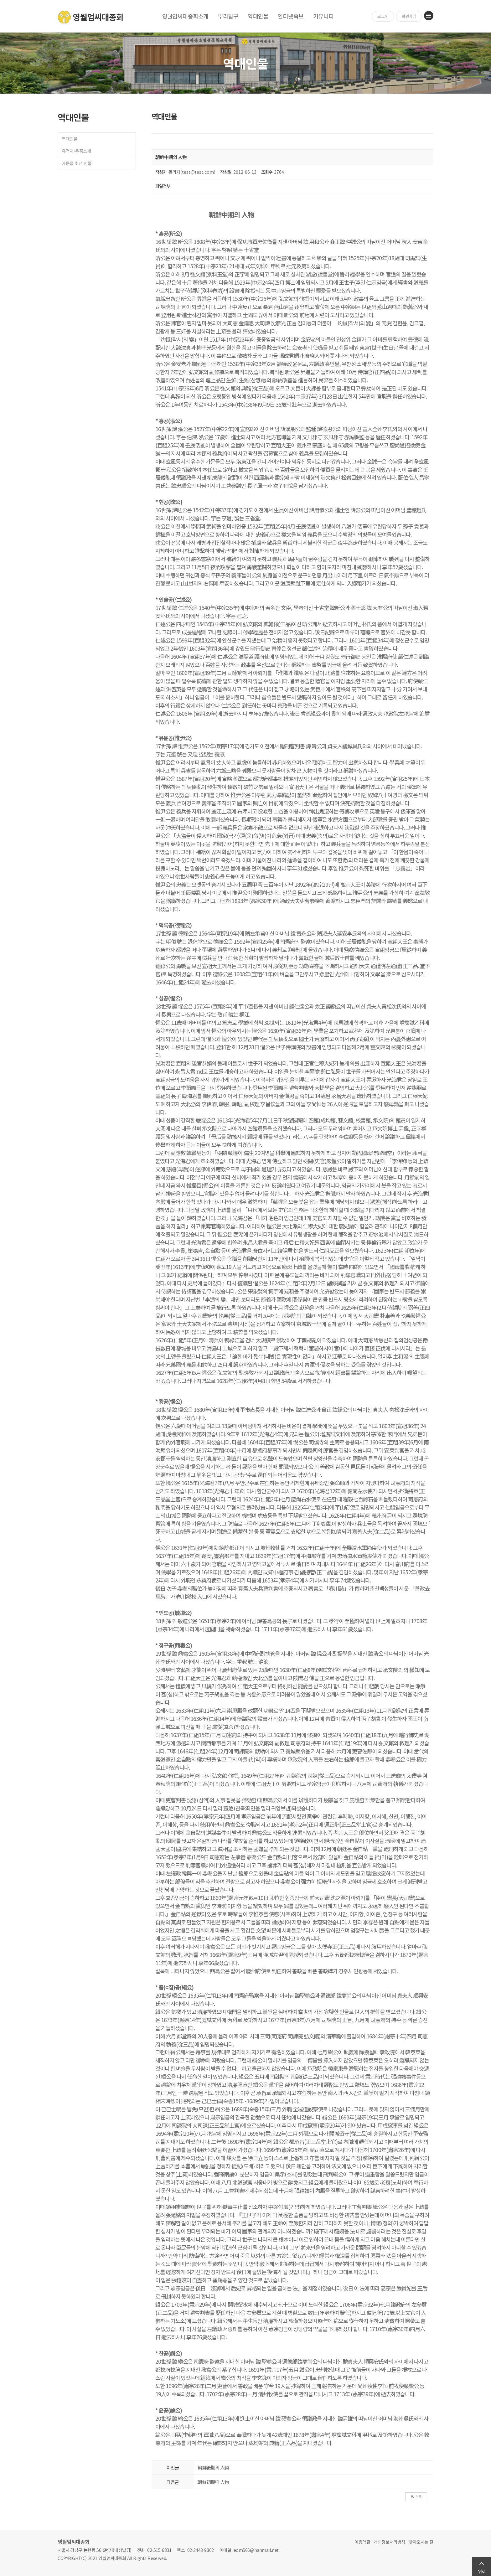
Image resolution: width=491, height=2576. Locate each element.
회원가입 (408, 16)
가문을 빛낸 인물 (76, 163)
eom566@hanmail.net (256, 2550)
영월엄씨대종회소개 (185, 16)
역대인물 (258, 16)
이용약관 (362, 2542)
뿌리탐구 (228, 16)
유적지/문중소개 (76, 151)
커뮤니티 (323, 16)
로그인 (383, 16)
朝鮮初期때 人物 (213, 2482)
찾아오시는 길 (421, 2542)
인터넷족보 (290, 16)
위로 (481, 2571)
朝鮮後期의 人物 (213, 2467)
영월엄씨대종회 (91, 17)
